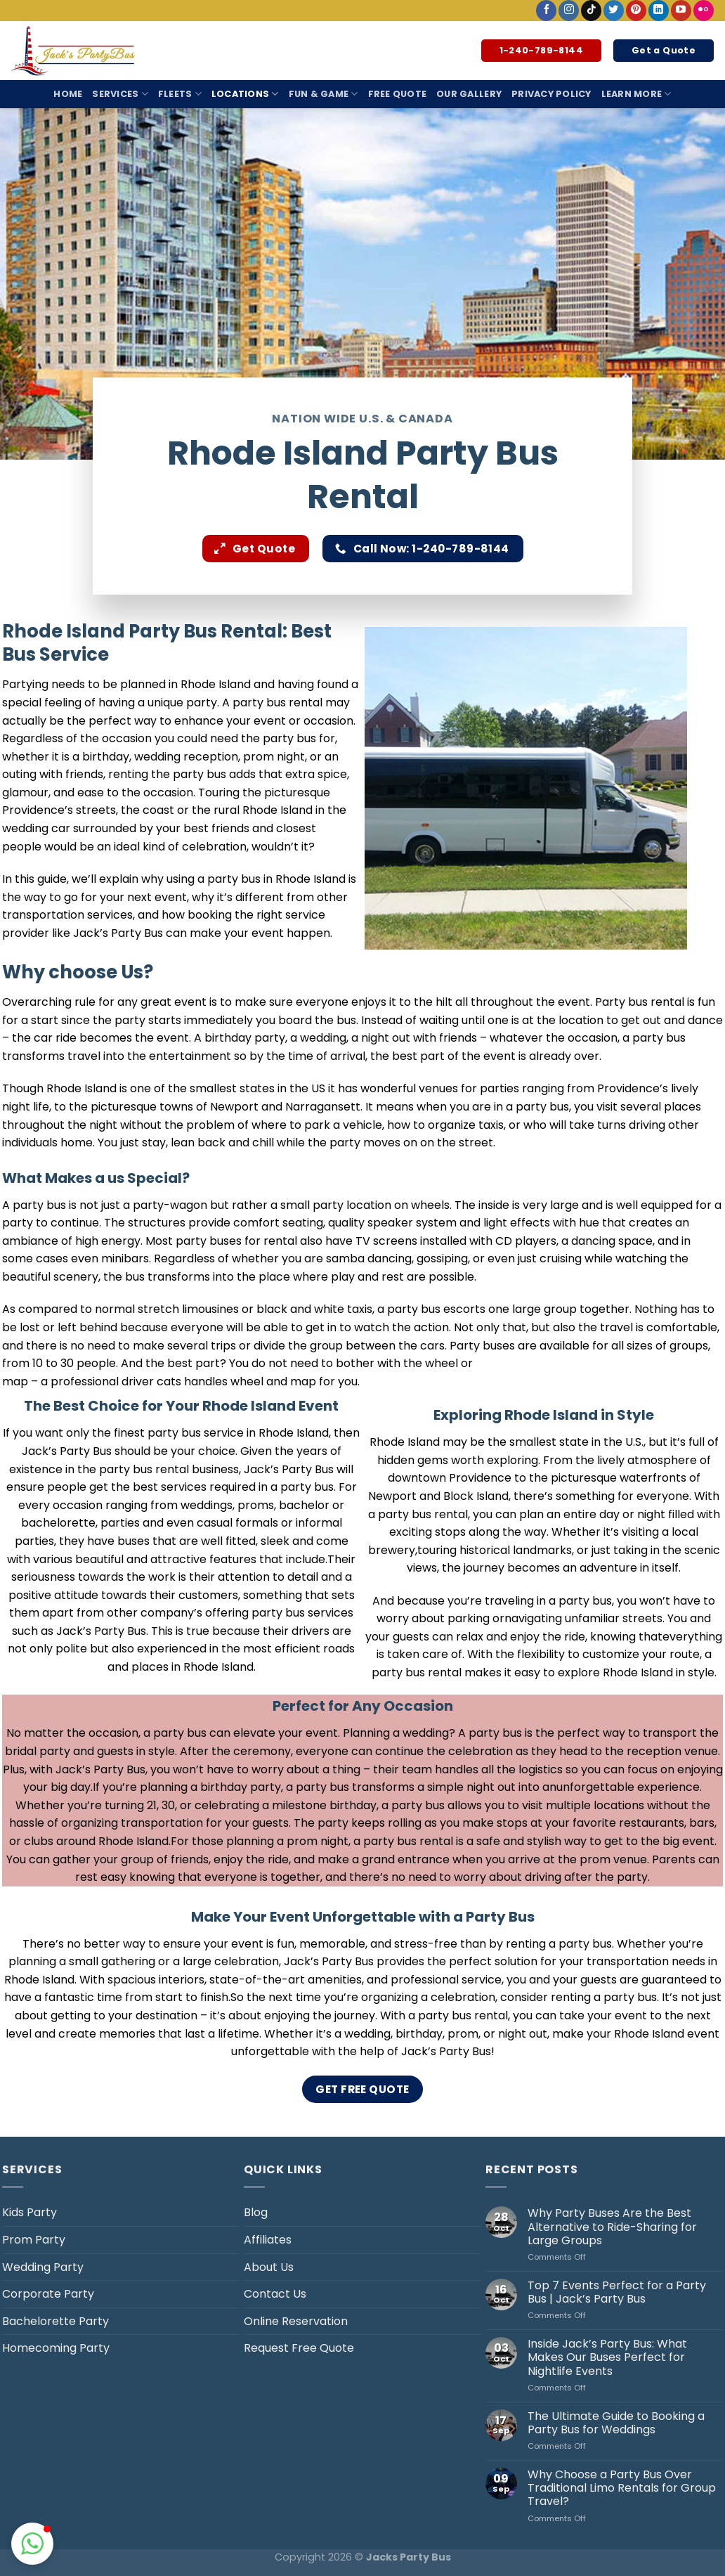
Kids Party (29, 2212)
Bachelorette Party (55, 2321)
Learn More (636, 94)
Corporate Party (48, 2294)
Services (120, 94)
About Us (269, 2267)
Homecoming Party (56, 2348)
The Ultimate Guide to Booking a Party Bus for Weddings (616, 2422)
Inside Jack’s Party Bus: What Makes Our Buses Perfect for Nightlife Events (607, 2357)
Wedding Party (43, 2267)
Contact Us (275, 2294)
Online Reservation (296, 2321)
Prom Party (33, 2240)
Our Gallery (469, 94)
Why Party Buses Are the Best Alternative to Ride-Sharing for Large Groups (612, 2226)
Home (67, 94)
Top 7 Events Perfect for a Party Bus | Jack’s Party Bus (617, 2292)
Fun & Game (323, 94)
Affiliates (268, 2240)
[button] (32, 2544)
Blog (256, 2212)
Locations (245, 94)
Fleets (180, 94)
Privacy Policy (551, 94)
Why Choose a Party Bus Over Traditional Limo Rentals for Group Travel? (622, 2488)
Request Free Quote (299, 2348)
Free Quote (397, 94)
